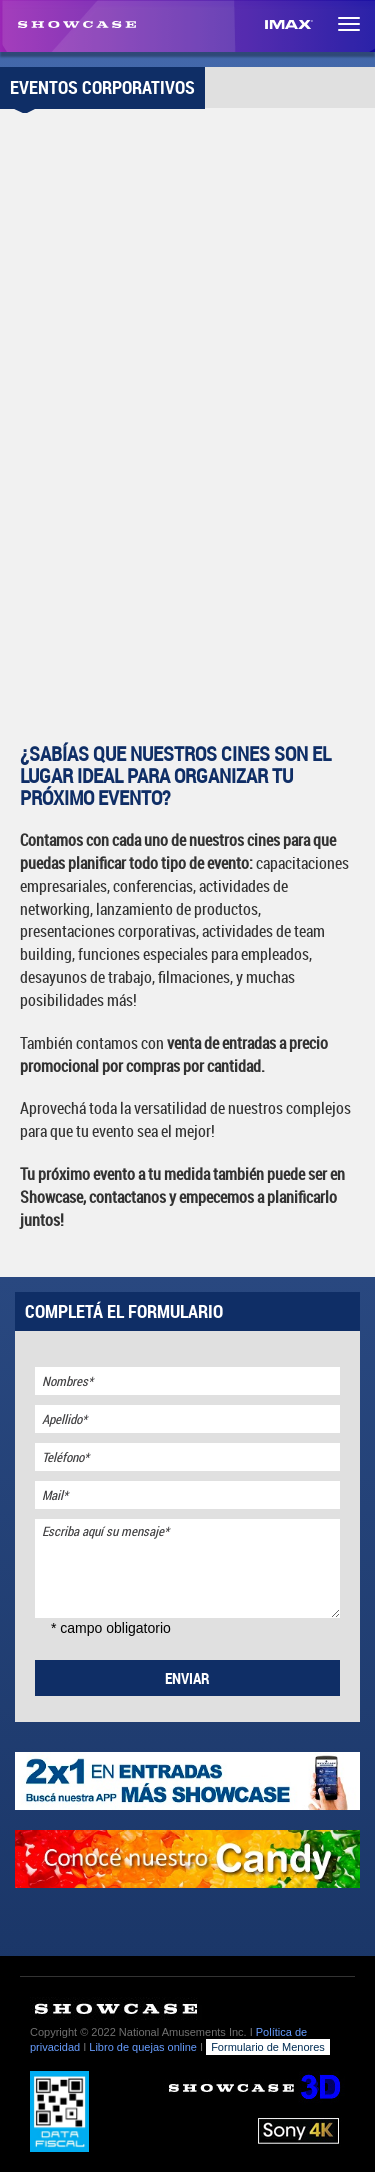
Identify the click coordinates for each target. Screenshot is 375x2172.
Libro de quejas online (143, 2047)
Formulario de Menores (268, 2047)
